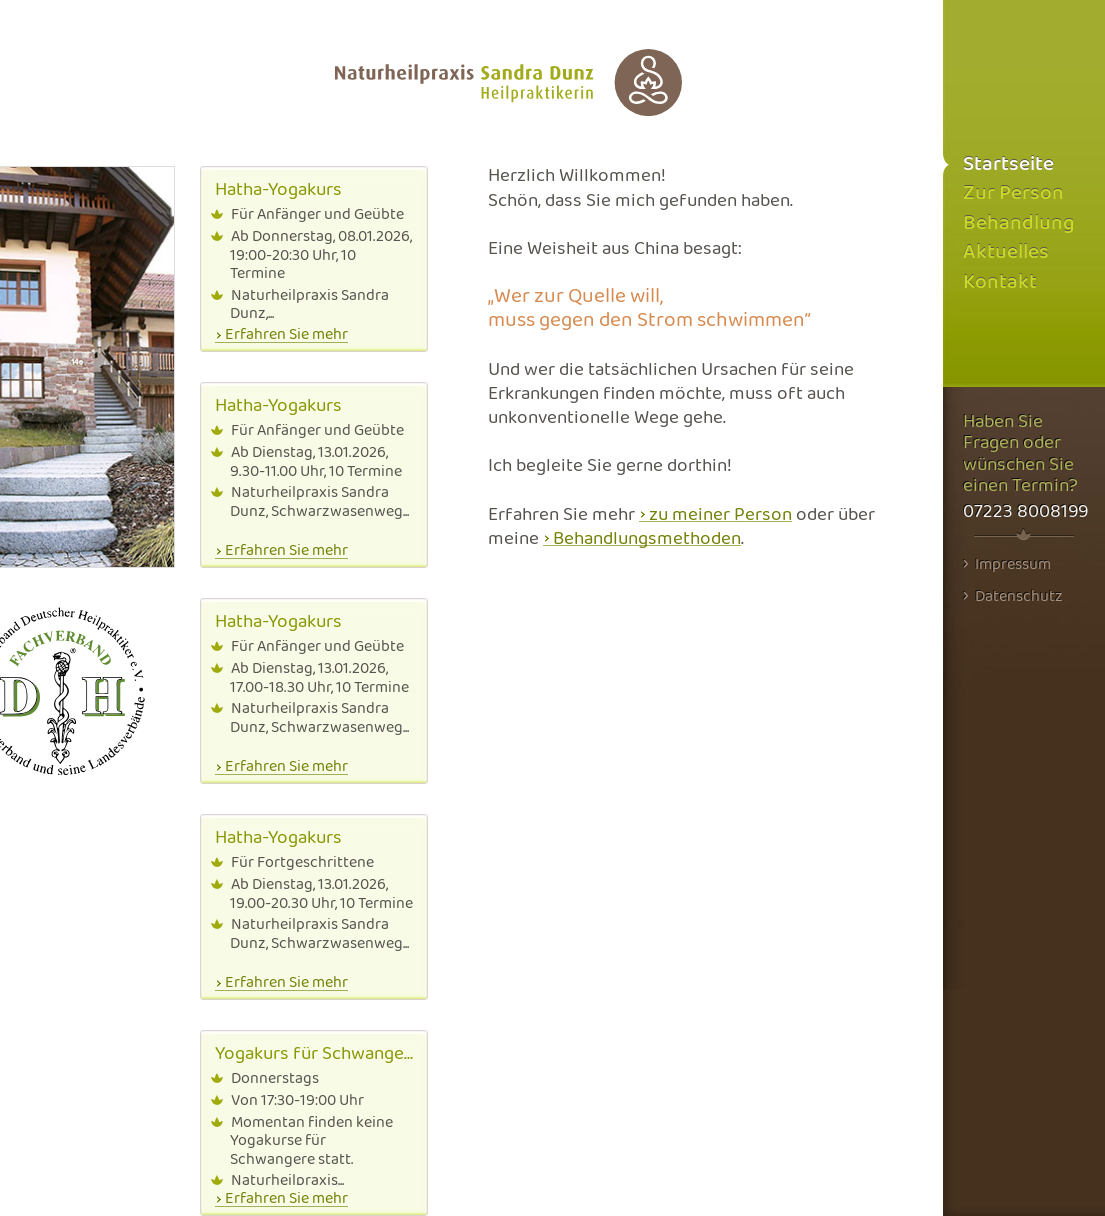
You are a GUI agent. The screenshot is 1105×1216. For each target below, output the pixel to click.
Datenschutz (1013, 596)
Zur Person (1013, 193)
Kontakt (1000, 282)
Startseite (1008, 164)
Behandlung (1018, 223)
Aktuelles (1006, 252)
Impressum (1007, 564)
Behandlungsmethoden (647, 539)
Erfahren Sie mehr (286, 335)
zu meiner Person (720, 515)
